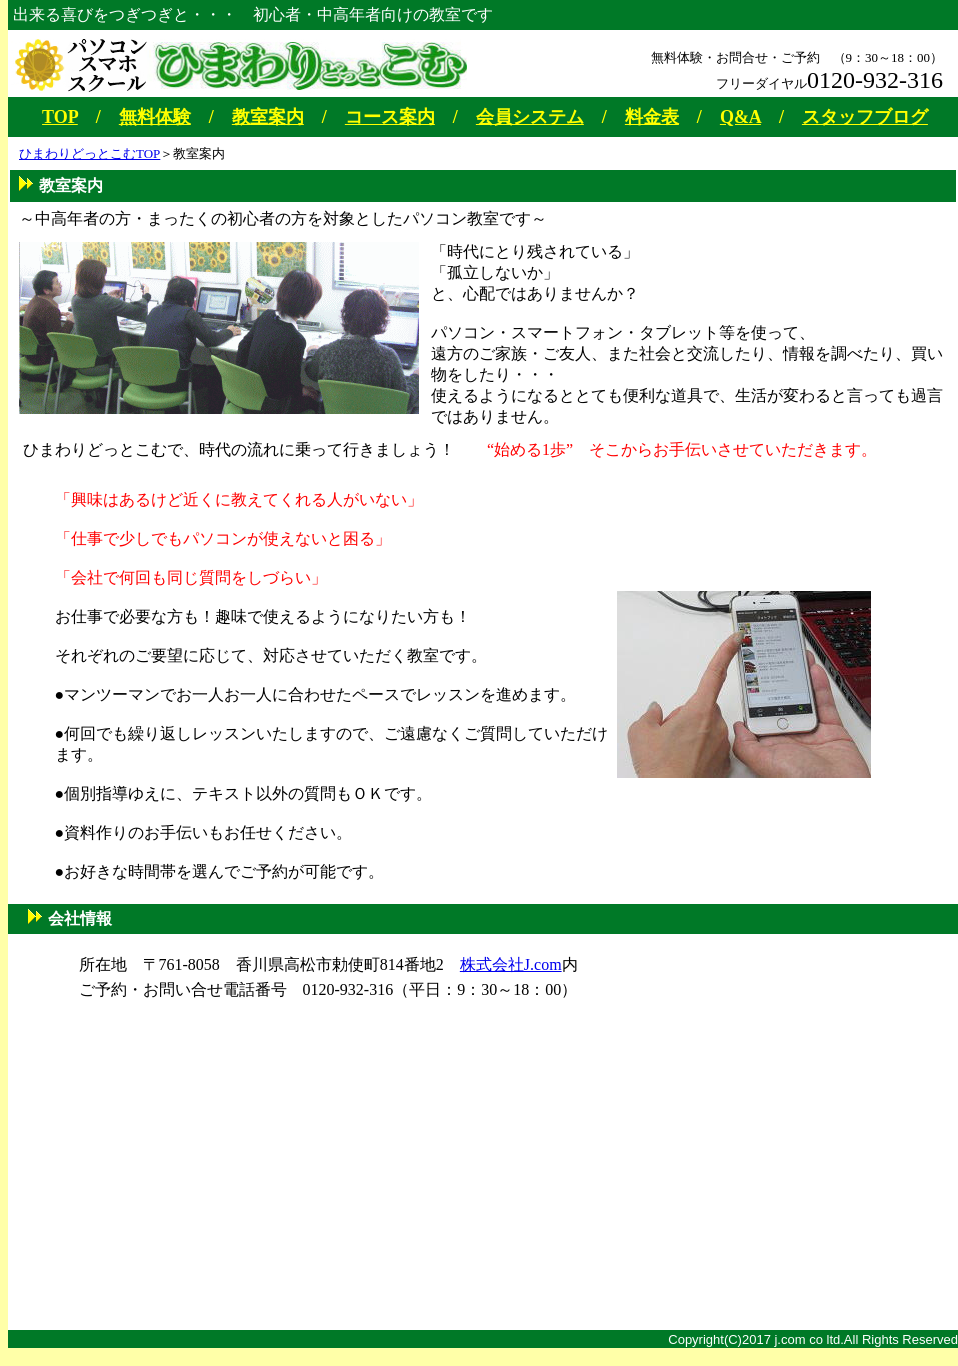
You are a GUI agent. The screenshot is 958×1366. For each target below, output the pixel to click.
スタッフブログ (865, 117)
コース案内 (390, 117)
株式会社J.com (511, 964)
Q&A (740, 117)
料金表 (652, 117)
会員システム (530, 117)
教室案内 (268, 117)
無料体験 (155, 117)
